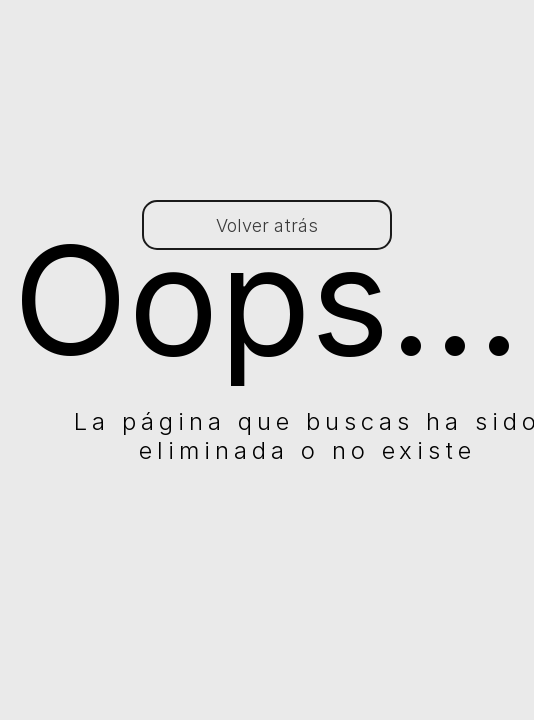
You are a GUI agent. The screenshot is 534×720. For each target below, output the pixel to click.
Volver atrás (267, 225)
